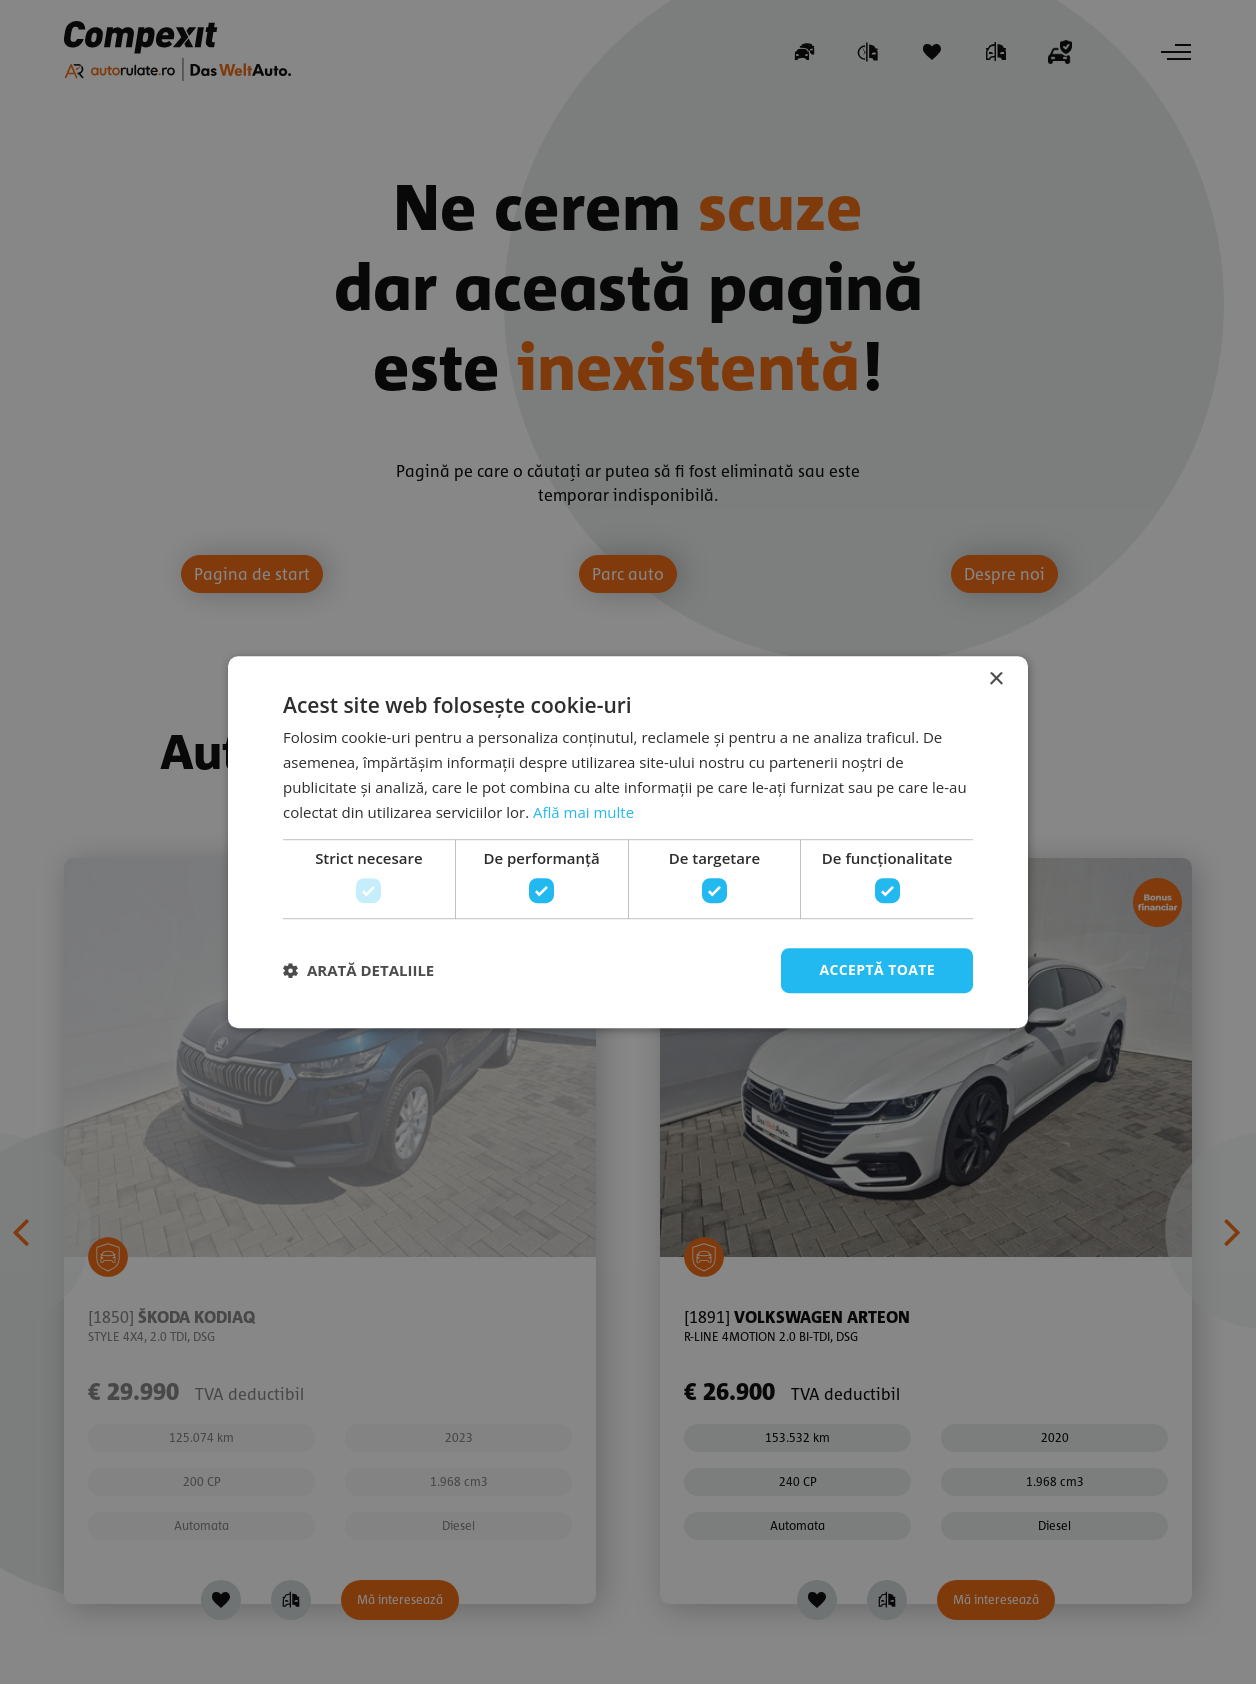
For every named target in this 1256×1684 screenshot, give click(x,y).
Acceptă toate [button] (877, 969)
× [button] (995, 679)
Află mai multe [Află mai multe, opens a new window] (583, 812)
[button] (358, 970)
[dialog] (628, 842)
